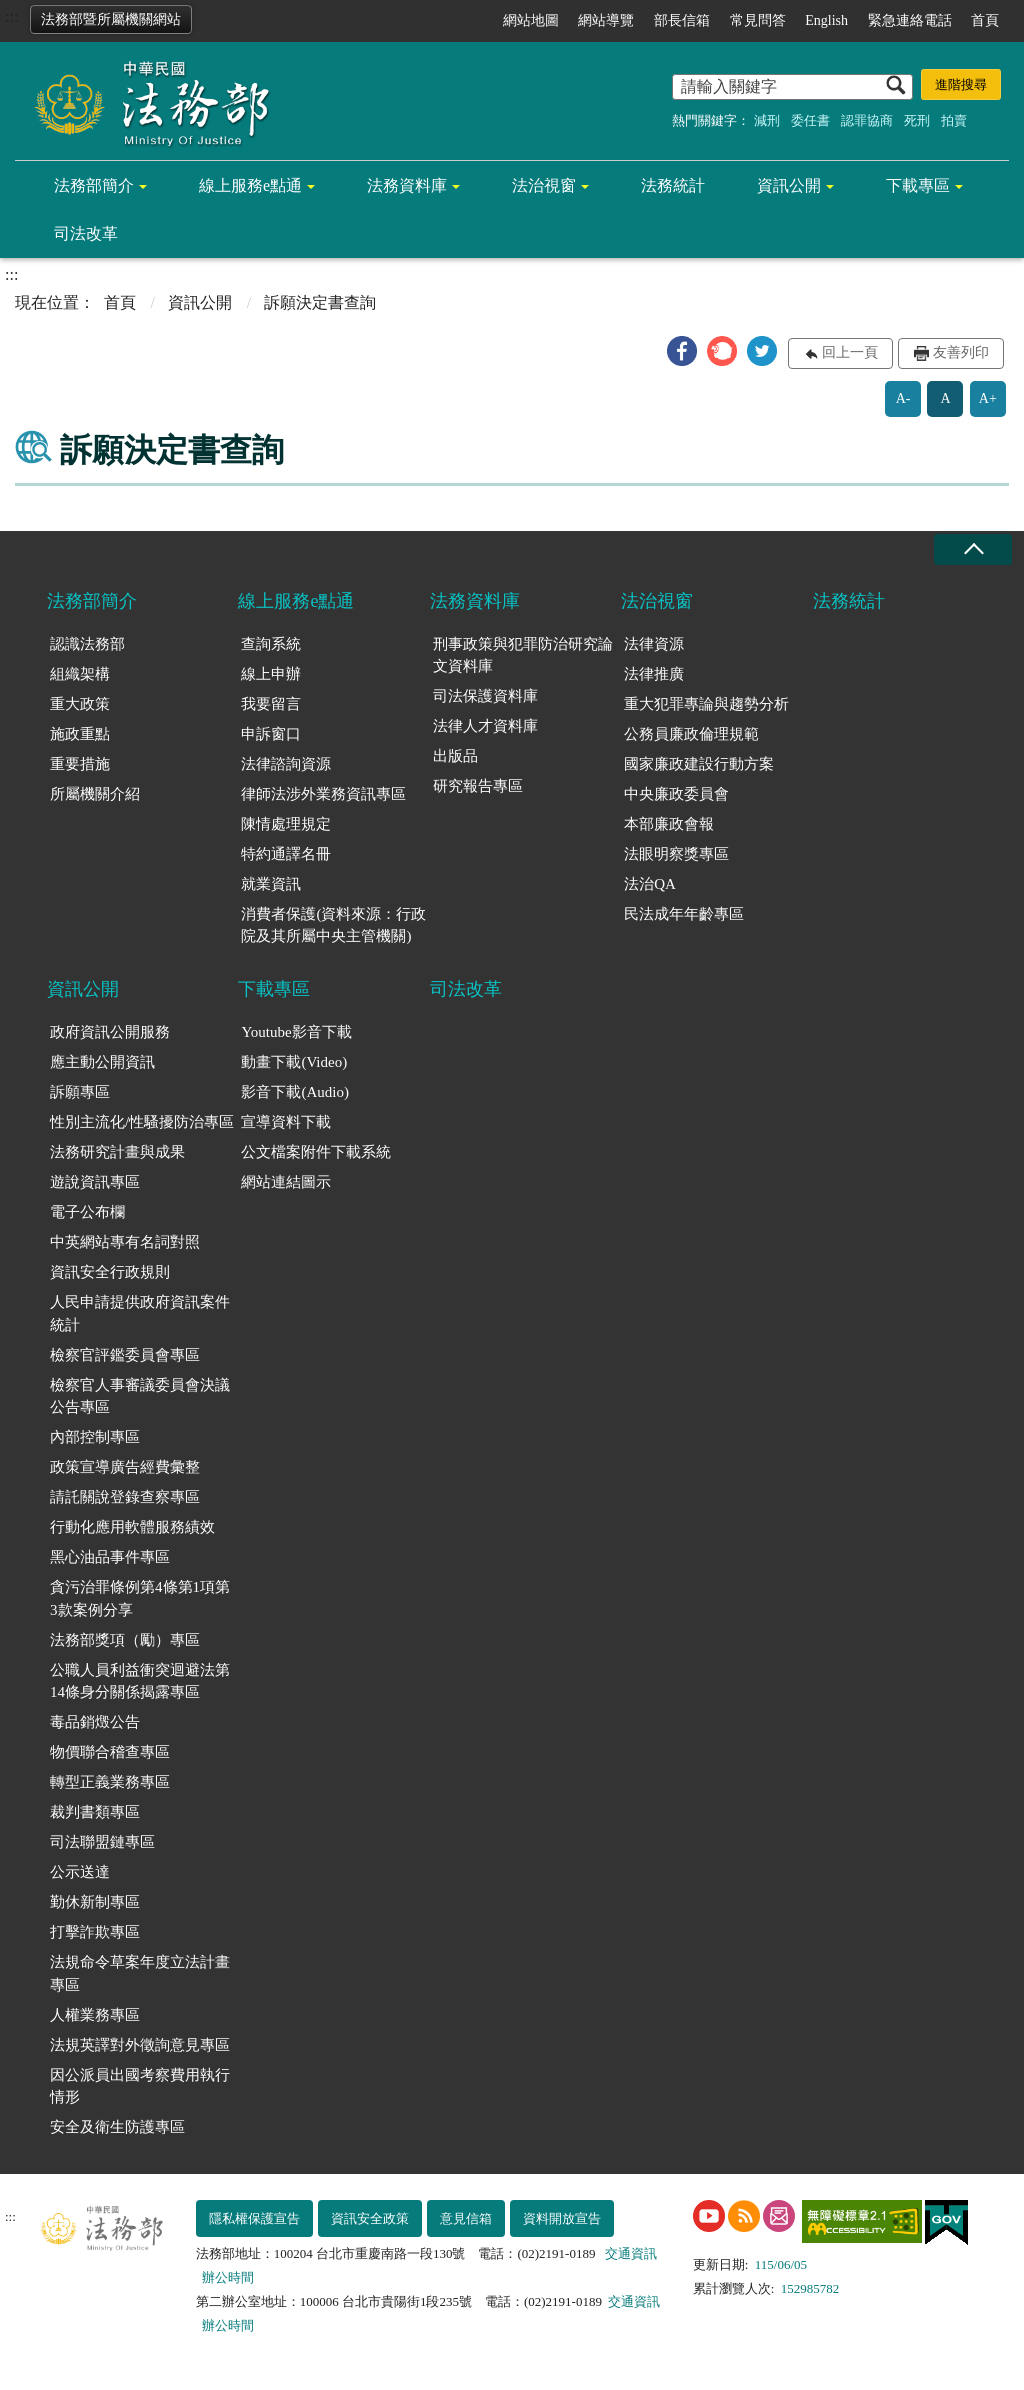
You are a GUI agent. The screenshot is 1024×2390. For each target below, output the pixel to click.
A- (903, 398)
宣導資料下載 (286, 1122)
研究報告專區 (478, 786)
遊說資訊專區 (95, 1182)
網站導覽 (606, 20)
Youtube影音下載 (296, 1032)
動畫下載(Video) (294, 1062)
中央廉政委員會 (676, 794)
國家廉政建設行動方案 (699, 764)
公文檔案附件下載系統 (316, 1152)
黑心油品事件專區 (110, 1557)
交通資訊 (631, 2253)
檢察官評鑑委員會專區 (125, 1355)
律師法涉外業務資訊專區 (323, 794)
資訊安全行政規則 (110, 1272)
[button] (682, 351)
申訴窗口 (271, 734)
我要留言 (271, 704)
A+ (988, 398)
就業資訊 (271, 884)
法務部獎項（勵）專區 (125, 1640)
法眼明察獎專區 (676, 854)
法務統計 (673, 185)
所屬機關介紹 (95, 794)
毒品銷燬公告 (95, 1722)
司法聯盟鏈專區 (102, 1842)
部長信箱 (682, 20)
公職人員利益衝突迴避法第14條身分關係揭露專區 (140, 1681)
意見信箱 (466, 2218)
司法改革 (86, 233)
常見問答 (758, 20)
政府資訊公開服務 (110, 1032)
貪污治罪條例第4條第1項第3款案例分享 (140, 1598)
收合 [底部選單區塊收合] (973, 549)
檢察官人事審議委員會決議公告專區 (140, 1396)
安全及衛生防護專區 (117, 2127)
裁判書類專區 (95, 1812)
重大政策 (80, 704)
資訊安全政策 (370, 2218)
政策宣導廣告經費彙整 (125, 1467)
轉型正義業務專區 (110, 1782)
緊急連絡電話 (910, 20)
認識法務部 (87, 644)
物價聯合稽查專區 (110, 1752)
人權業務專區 (95, 2015)
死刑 (917, 120)
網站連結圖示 (286, 1182)
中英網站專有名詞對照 (125, 1242)
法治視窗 (544, 185)
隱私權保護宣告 (254, 2218)
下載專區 (918, 185)
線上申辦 (271, 674)
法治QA (650, 884)
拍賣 (954, 120)
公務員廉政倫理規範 (691, 734)
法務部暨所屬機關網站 (111, 19)
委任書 (810, 120)
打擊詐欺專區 (95, 1932)
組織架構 (80, 674)
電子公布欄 (87, 1212)
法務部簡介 (94, 185)
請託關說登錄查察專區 (125, 1497)
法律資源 (654, 644)
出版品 (455, 756)
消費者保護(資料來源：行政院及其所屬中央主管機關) (333, 925)
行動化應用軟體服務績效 (132, 1527)
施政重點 (80, 734)
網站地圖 (531, 20)
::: (11, 16)
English (826, 20)
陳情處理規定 (286, 824)
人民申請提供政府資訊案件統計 (140, 1313)
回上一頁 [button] (850, 352)
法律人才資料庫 (485, 726)
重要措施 (80, 764)
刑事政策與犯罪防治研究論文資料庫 (523, 655)
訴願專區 (80, 1092)
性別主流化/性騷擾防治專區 (142, 1122)
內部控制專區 (95, 1437)
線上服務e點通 (250, 185)
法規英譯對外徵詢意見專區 (140, 2045)
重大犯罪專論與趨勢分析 (706, 704)
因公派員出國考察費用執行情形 (140, 2086)
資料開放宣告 (562, 2218)
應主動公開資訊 (102, 1062)
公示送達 (80, 1872)
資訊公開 (789, 185)
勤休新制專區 (95, 1902)
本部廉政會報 (669, 824)
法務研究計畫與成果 (117, 1152)
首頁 (985, 20)
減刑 (767, 120)
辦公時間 (228, 2277)
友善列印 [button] (961, 352)
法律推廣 (654, 674)
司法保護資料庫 (485, 696)
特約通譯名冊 (286, 854)
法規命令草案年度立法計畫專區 (140, 1973)
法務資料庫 (407, 185)
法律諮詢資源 (286, 764)
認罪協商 (867, 120)
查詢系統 (271, 644)
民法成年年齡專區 (684, 914)
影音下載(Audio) (295, 1092)
